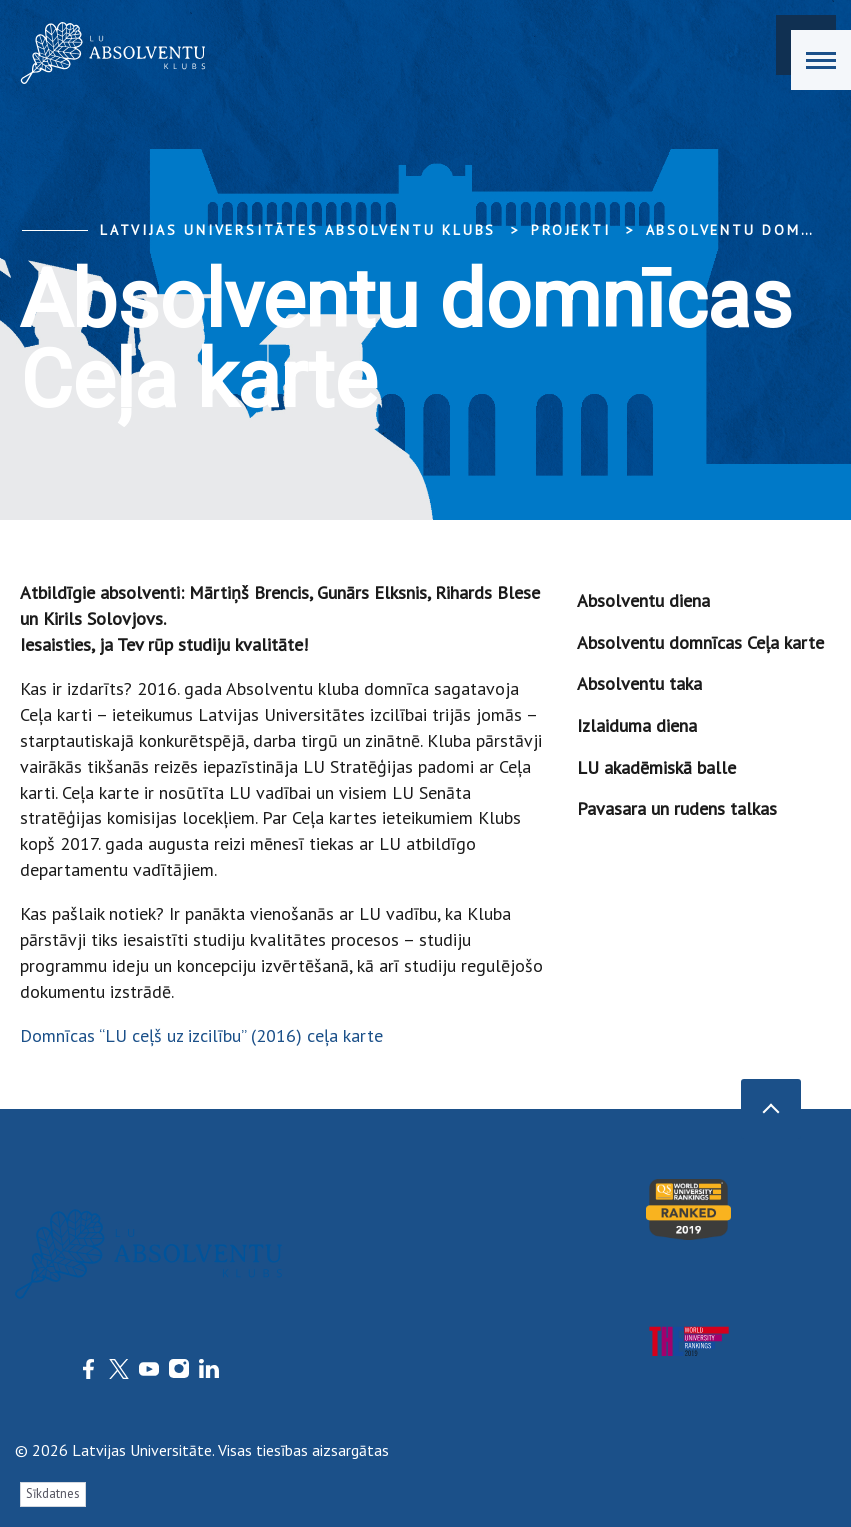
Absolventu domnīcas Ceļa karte (700, 642)
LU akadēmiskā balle (656, 767)
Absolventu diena (643, 600)
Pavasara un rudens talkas (677, 808)
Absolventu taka (639, 683)
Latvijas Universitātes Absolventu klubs (298, 230)
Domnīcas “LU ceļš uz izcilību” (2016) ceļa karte (201, 1035)
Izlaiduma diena (637, 725)
